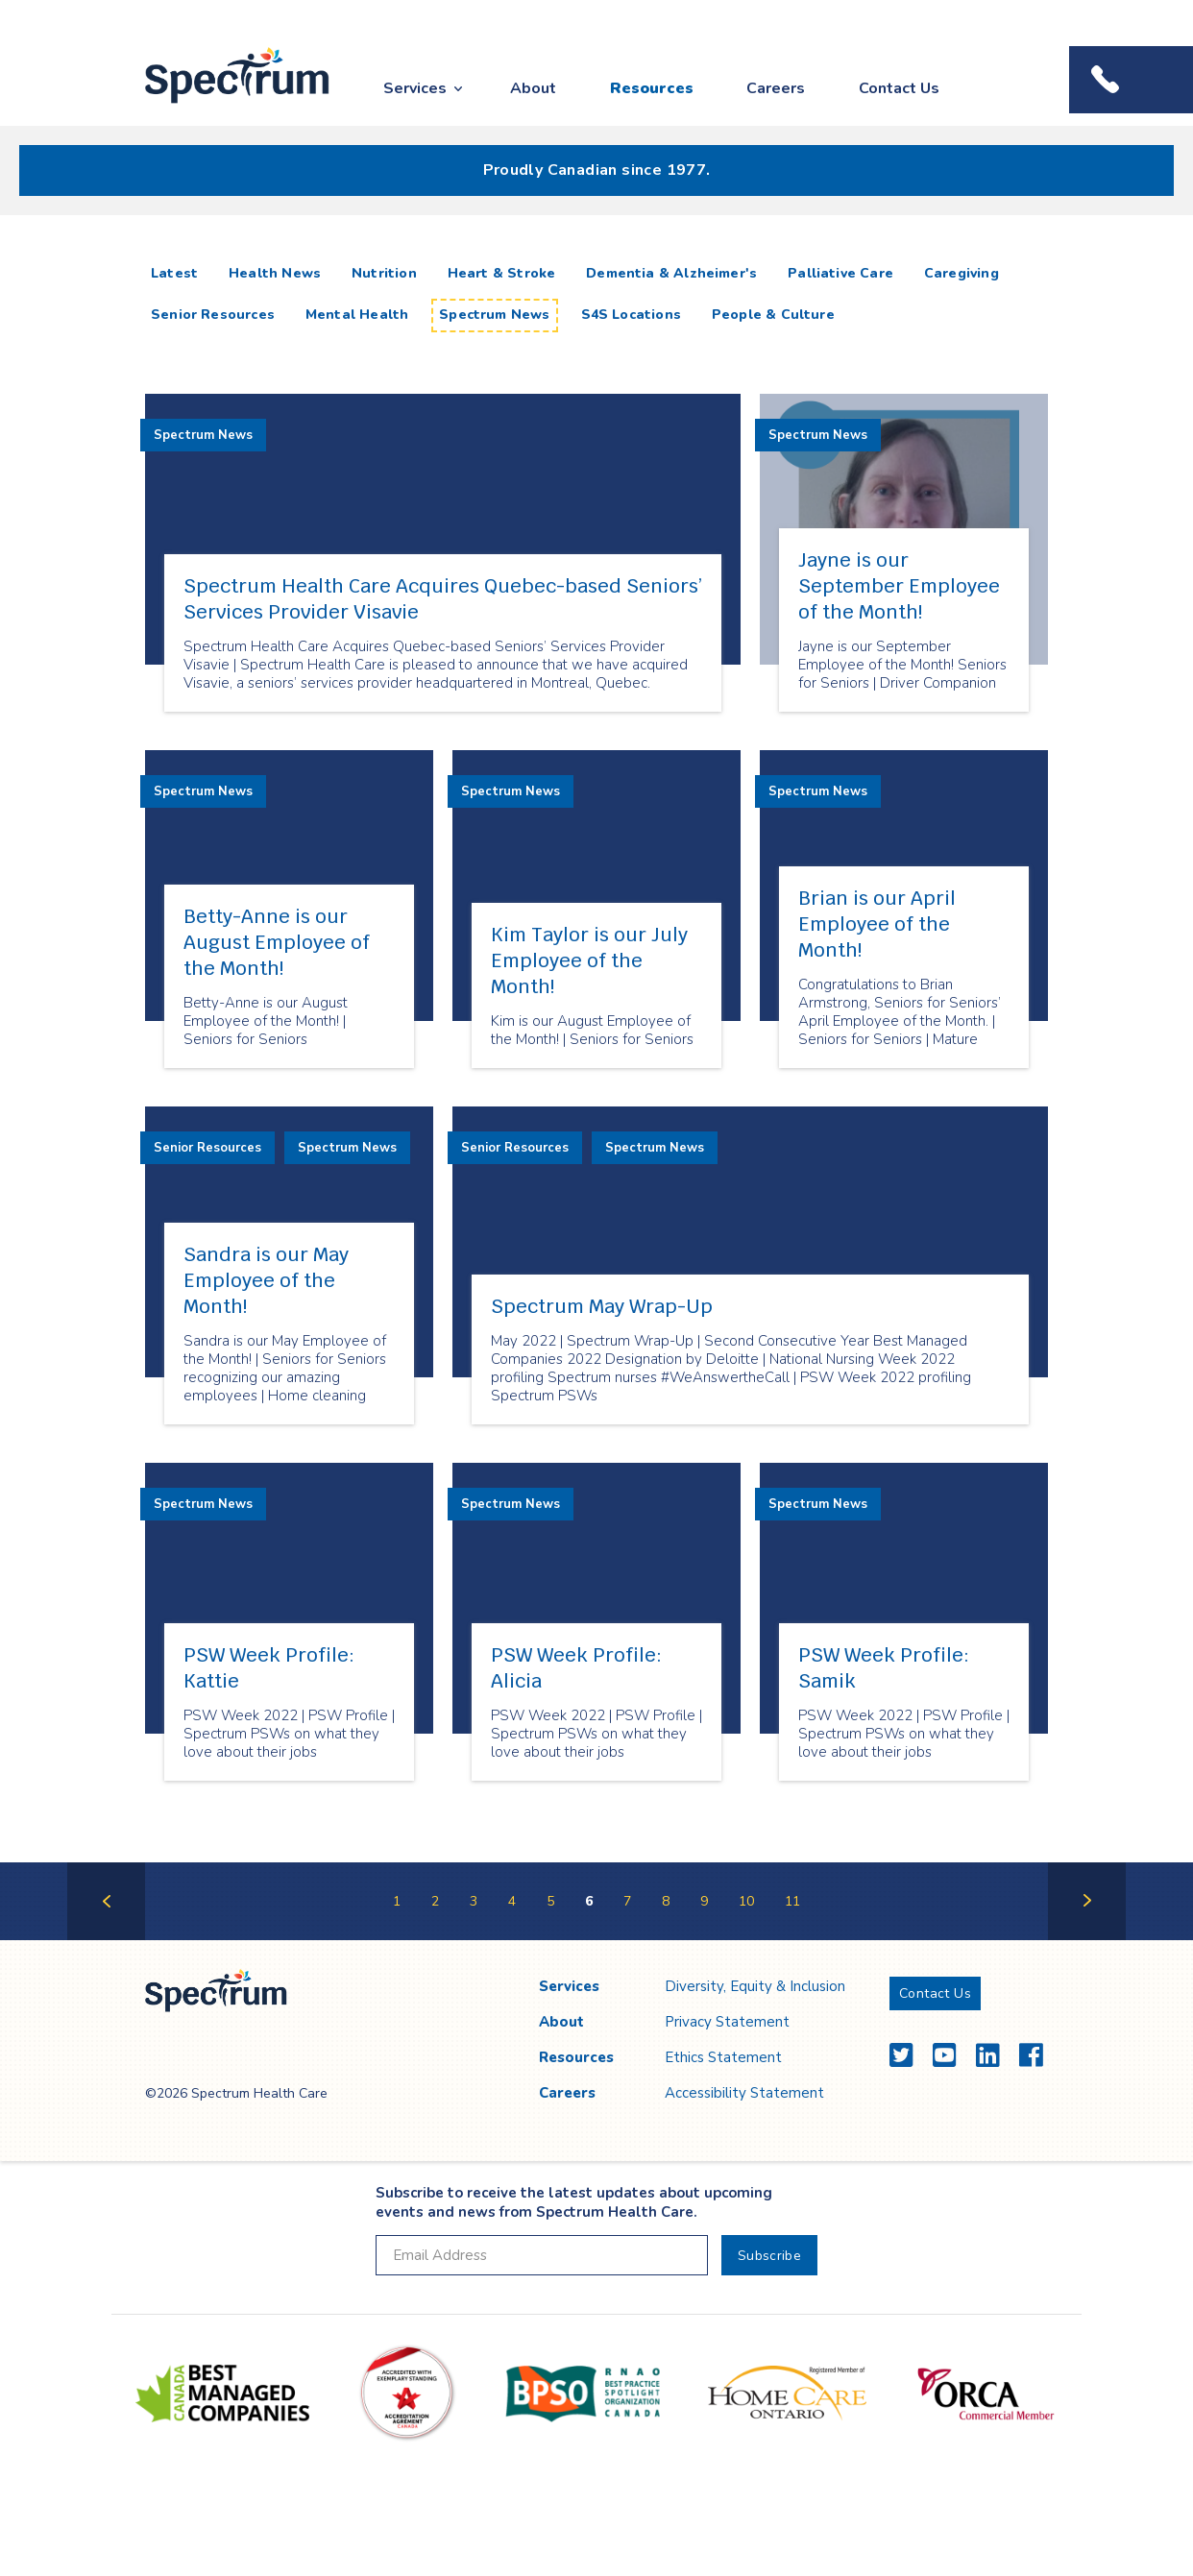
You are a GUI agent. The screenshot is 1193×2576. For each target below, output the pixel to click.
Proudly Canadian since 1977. (597, 170)
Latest (178, 272)
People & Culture (773, 314)
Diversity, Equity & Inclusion (755, 1986)
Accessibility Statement (744, 2092)
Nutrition (384, 273)
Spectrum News (494, 314)
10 (746, 1901)
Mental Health (356, 314)
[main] (596, 1097)
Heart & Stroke (502, 273)
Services (415, 88)
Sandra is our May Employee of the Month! (266, 1280)
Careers (775, 88)
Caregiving (961, 273)
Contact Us (899, 88)
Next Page (1087, 1938)
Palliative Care (840, 273)
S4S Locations (631, 314)
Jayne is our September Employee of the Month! (899, 585)
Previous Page (106, 1938)
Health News (275, 273)
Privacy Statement (727, 2021)
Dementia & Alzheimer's (671, 273)
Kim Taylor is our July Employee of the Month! (589, 960)
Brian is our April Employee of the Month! (877, 924)
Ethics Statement (723, 2057)
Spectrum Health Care (219, 104)
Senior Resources (213, 314)
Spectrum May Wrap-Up (602, 1306)
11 (792, 1901)
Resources (652, 88)
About (533, 88)
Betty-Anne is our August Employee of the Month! (276, 942)
